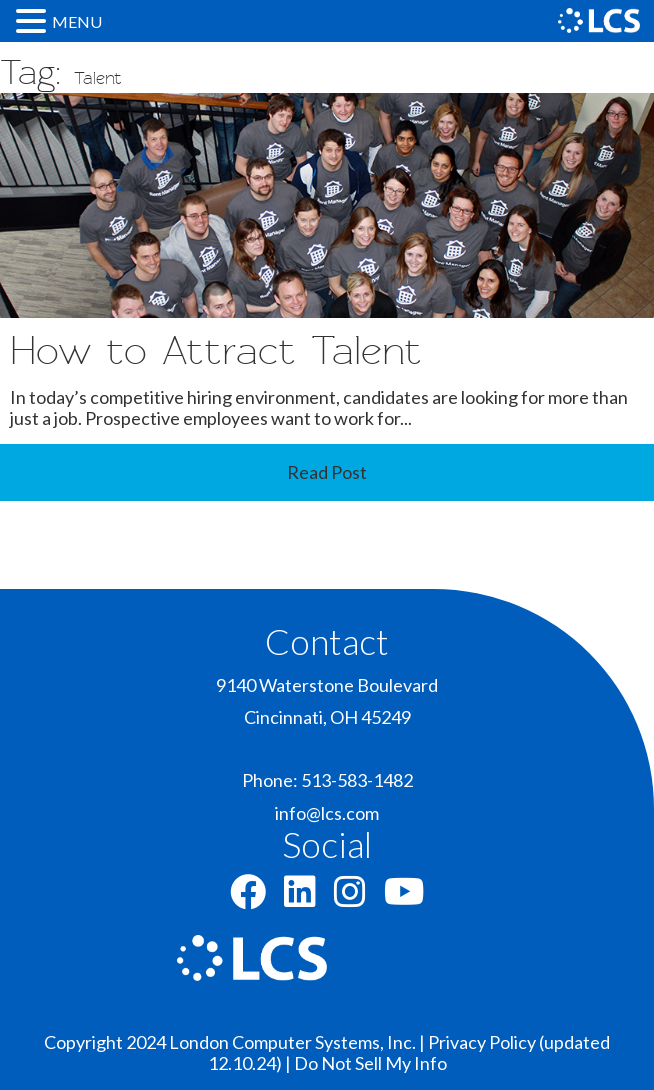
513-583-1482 (357, 780)
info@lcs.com (327, 813)
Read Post (327, 472)
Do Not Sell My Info (370, 1063)
